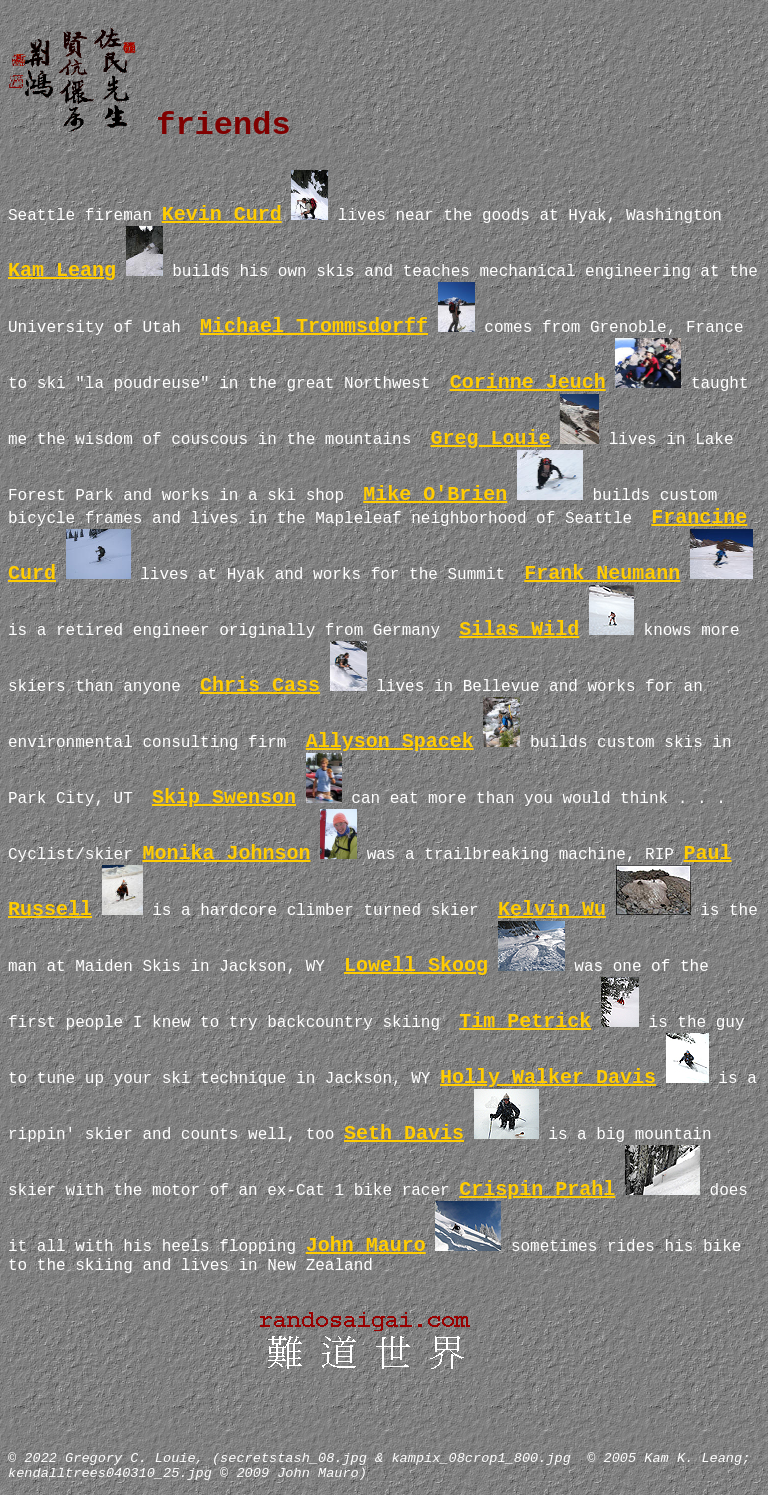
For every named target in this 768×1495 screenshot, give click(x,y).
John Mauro (366, 1245)
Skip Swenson (224, 797)
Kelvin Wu (552, 909)
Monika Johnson (226, 853)
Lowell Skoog (416, 965)
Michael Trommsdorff (314, 326)
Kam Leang (62, 270)
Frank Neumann (602, 573)
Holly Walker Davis (548, 1077)
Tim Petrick (525, 1021)
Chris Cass (260, 685)
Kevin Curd (222, 214)
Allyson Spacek (390, 741)
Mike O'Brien (435, 494)
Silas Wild (519, 629)
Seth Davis (404, 1133)
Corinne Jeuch (528, 382)
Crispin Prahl (537, 1189)
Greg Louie (490, 438)
